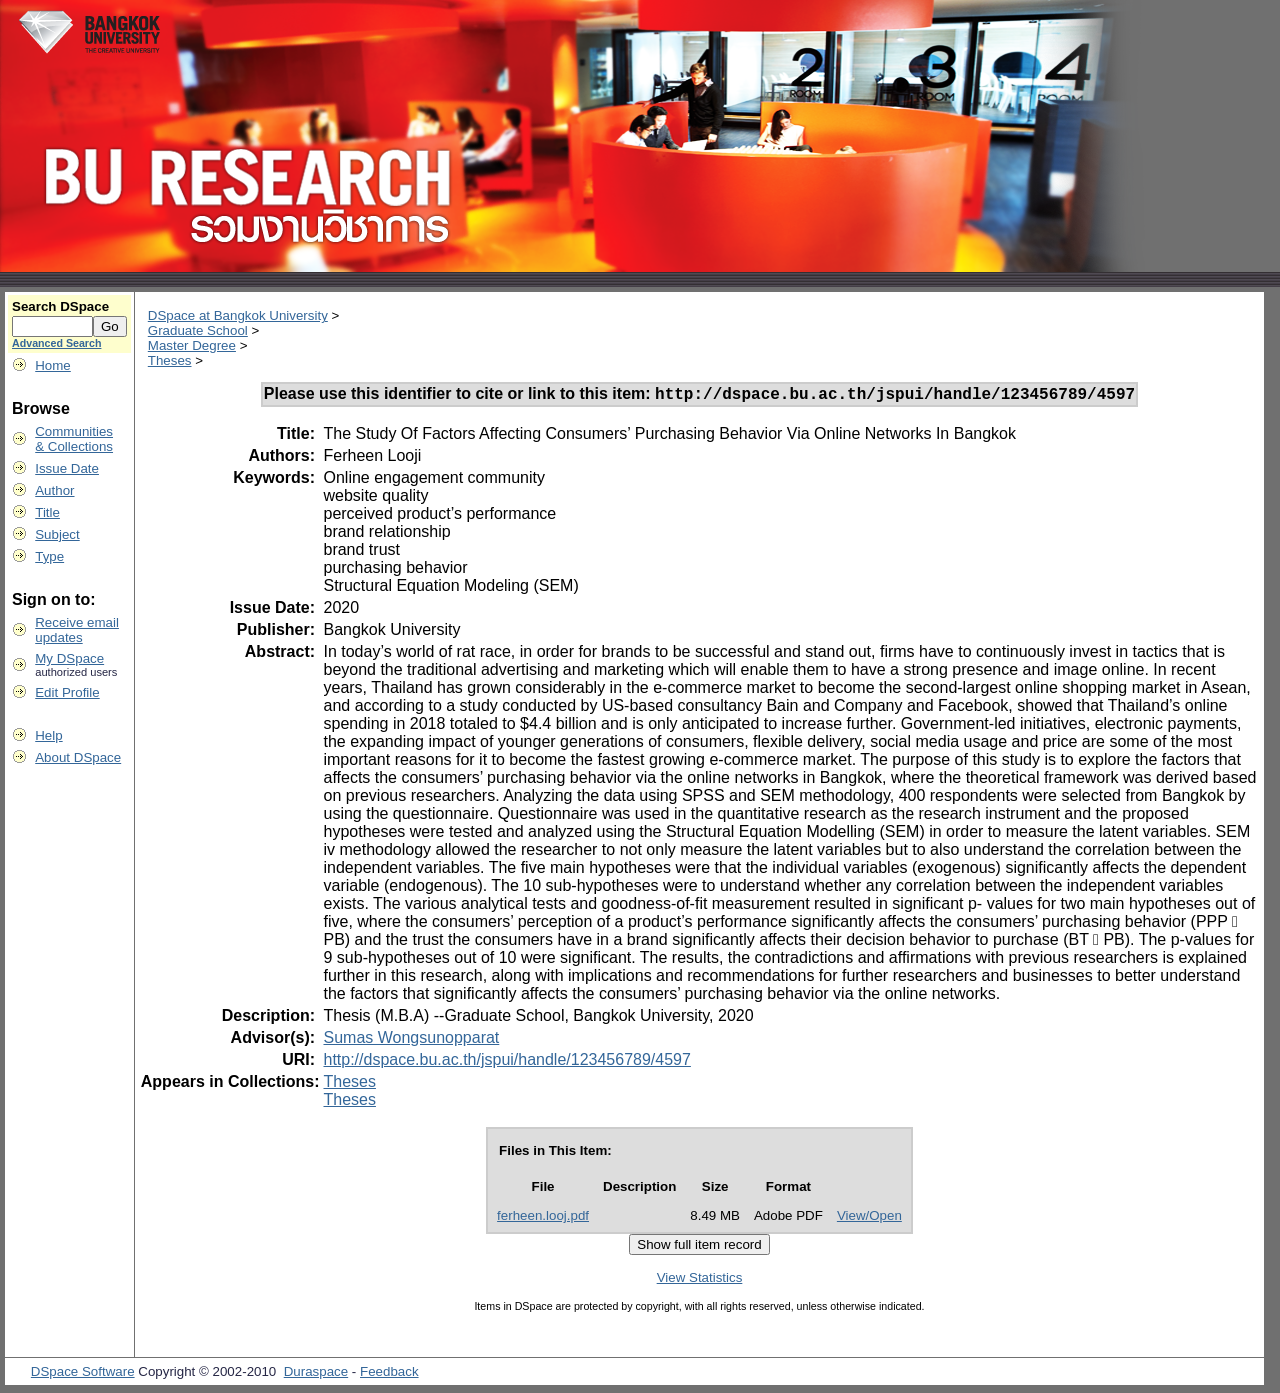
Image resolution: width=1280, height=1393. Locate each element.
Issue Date (67, 468)
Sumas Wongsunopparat (411, 1040)
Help (48, 735)
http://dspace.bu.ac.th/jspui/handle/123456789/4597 (506, 1062)
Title (47, 512)
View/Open (869, 1218)
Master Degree (192, 345)
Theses (170, 360)
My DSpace (69, 658)
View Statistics (700, 1280)
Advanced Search (56, 343)
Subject (57, 534)
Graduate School (198, 330)
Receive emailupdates (77, 630)
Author (54, 490)
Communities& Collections (74, 439)
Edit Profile (67, 692)
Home (53, 365)
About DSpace (78, 757)
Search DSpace (60, 306)
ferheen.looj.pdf (543, 1218)
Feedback (389, 1374)
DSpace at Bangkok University (238, 315)
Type (49, 556)
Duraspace (316, 1374)
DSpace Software (83, 1374)
